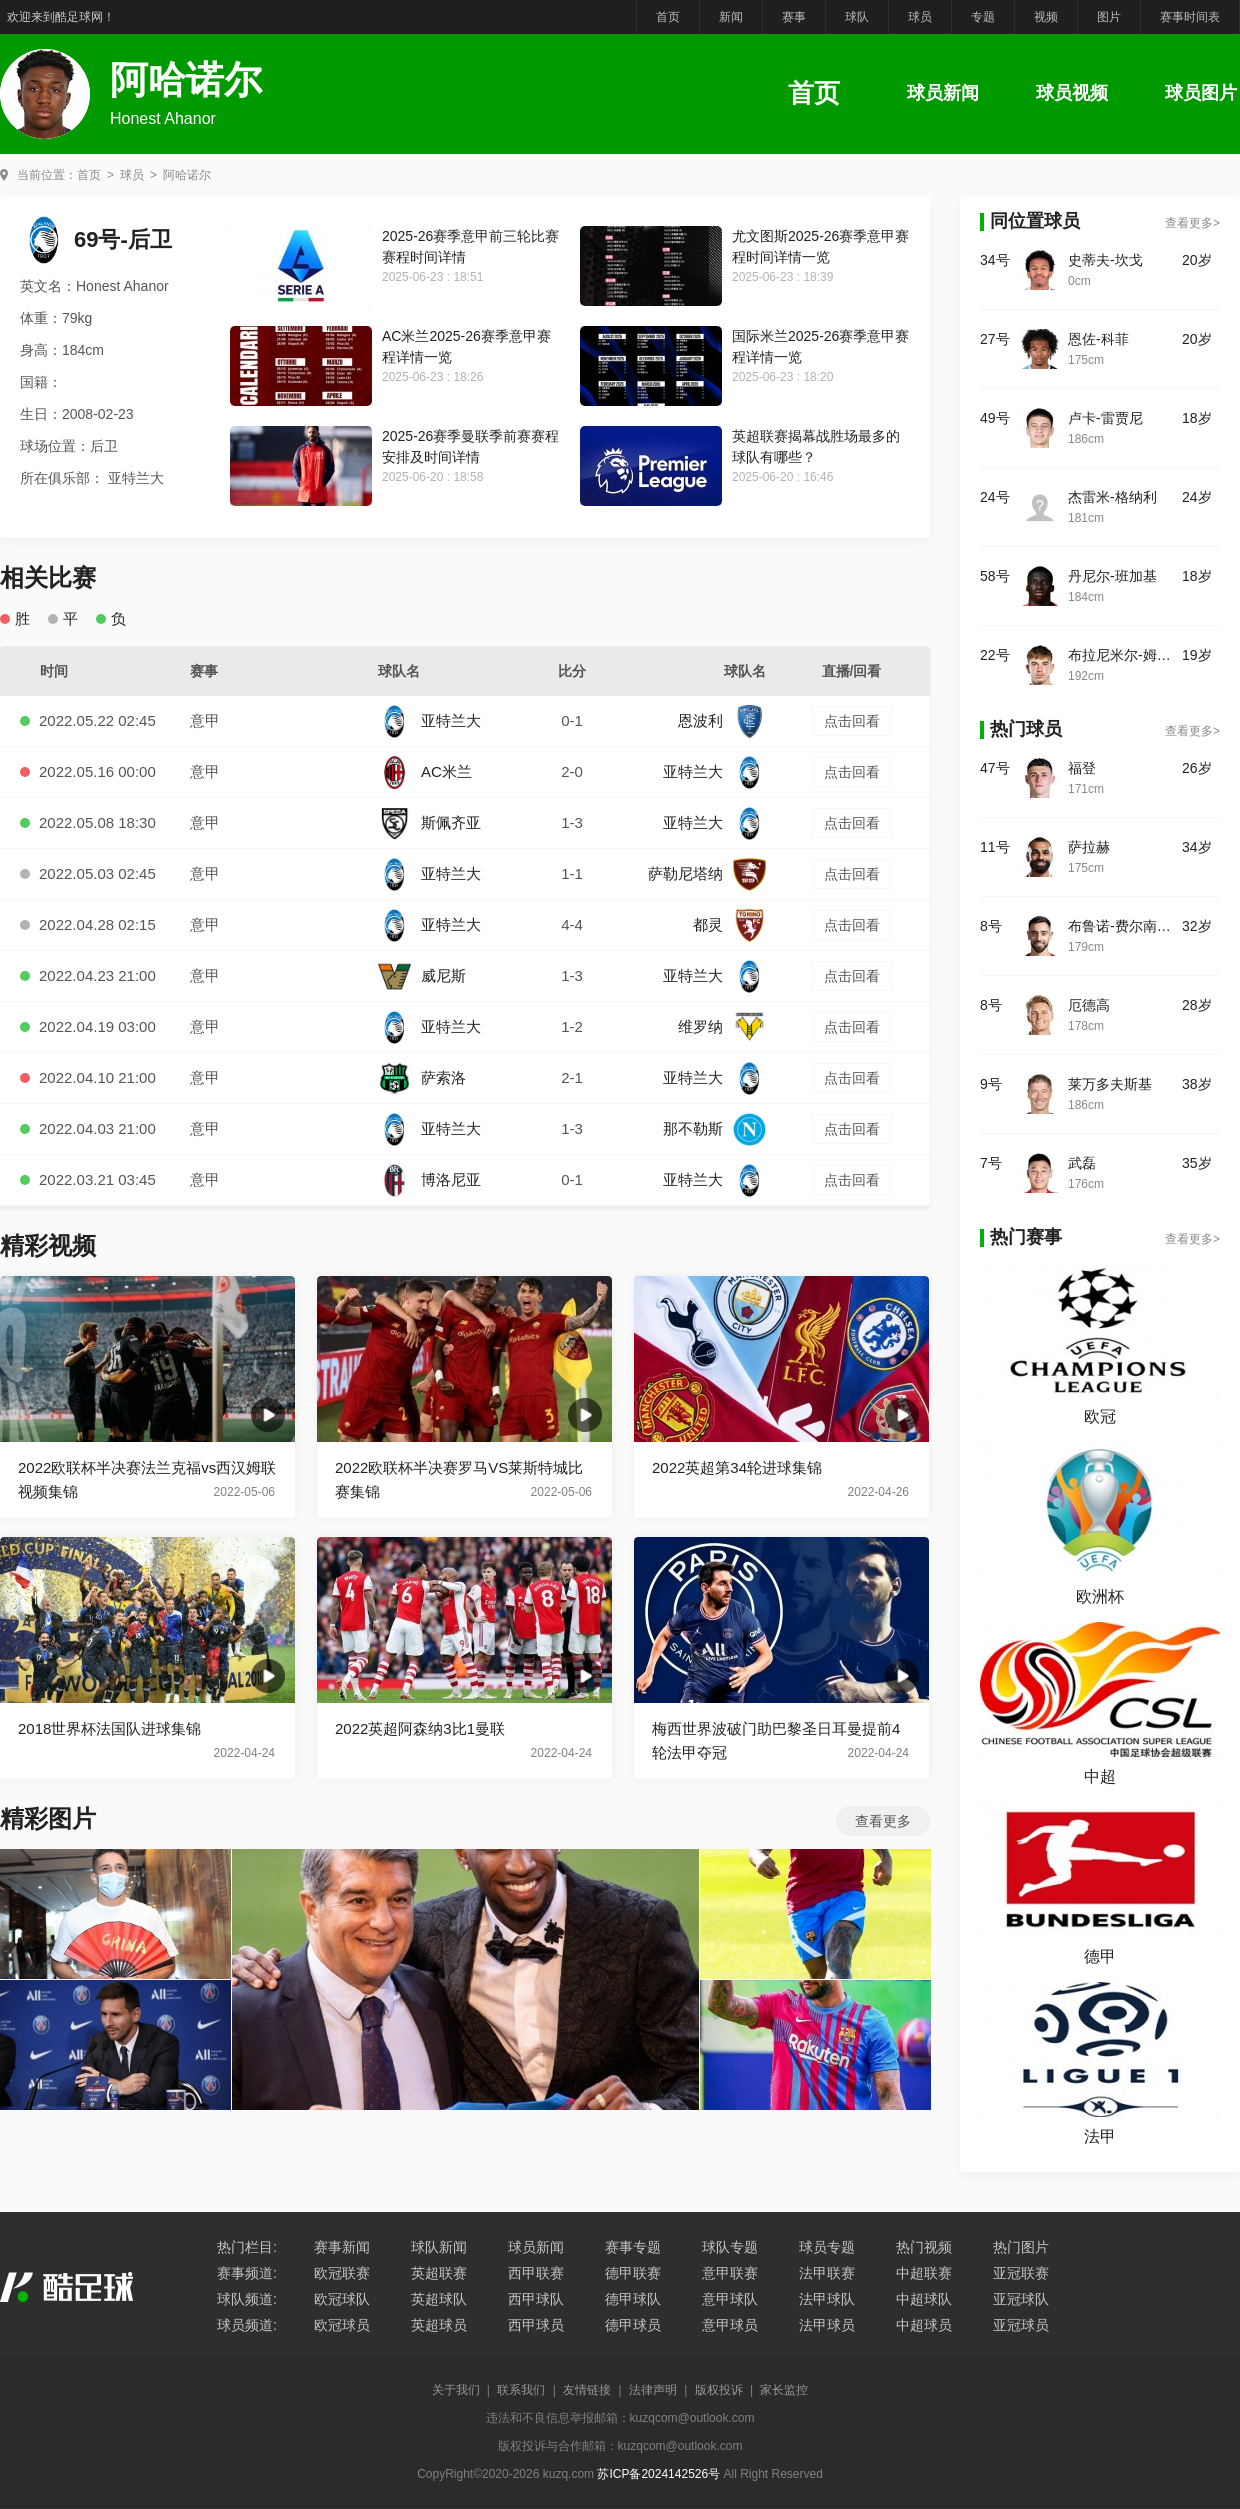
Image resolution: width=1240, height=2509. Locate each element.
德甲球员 (633, 2325)
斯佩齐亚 (429, 822)
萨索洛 (422, 1077)
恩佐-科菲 (1098, 339)
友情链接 (587, 2390)
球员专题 (827, 2247)
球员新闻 (943, 93)
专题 (983, 17)
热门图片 (1021, 2247)
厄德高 (1089, 1005)
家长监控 (784, 2390)
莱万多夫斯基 (1110, 1084)
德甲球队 (633, 2299)
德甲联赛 (633, 2273)
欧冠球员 (342, 2325)
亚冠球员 (1021, 2325)
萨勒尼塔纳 (707, 873)
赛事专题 (633, 2247)
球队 (857, 17)
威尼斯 (422, 975)
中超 (1100, 1776)
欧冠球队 (342, 2299)
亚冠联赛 (1021, 2273)
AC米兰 (425, 771)
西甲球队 (536, 2299)
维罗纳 (722, 1026)
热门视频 (924, 2247)
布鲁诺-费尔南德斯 (1125, 926)
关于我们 (456, 2390)
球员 (920, 17)
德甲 (1100, 1956)
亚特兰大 (429, 720)
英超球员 (439, 2325)
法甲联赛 (827, 2273)
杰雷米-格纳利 (1112, 497)
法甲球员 (827, 2325)
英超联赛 (439, 2273)
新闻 (731, 17)
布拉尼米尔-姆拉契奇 (1125, 655)
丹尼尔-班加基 (1112, 576)
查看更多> (1192, 223)
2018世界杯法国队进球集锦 (109, 1728)
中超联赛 (924, 2273)
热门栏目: (247, 2247)
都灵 (729, 924)
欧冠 (1100, 1416)
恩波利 (722, 720)
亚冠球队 (1021, 2299)
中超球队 (924, 2299)
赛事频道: (247, 2273)
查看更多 (883, 1821)
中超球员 (924, 2325)
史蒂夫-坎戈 (1105, 260)
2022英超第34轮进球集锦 (737, 1467)
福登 (1082, 768)
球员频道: (247, 2325)
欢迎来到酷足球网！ (61, 17)
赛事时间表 (1190, 17)
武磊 (1082, 1163)
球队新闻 (439, 2247)
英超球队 (439, 2299)
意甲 (205, 720)
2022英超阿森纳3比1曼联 (420, 1728)
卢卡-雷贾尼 (1105, 418)
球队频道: (247, 2299)
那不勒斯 (714, 1128)
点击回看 (852, 721)
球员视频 (1072, 93)
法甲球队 (827, 2299)
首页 (668, 17)
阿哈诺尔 (187, 175)
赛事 (794, 17)
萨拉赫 (1089, 847)
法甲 (1100, 2136)
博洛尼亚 (429, 1179)
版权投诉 (719, 2390)
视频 (1046, 17)
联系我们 (521, 2390)
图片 (1109, 17)
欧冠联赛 (342, 2273)
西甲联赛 (536, 2273)
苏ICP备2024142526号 (658, 2474)
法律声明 (653, 2390)
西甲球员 (536, 2325)
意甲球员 (730, 2325)
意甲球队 (730, 2299)
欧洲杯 (1100, 1596)
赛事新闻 (342, 2247)
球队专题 (730, 2247)
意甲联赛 (730, 2273)
